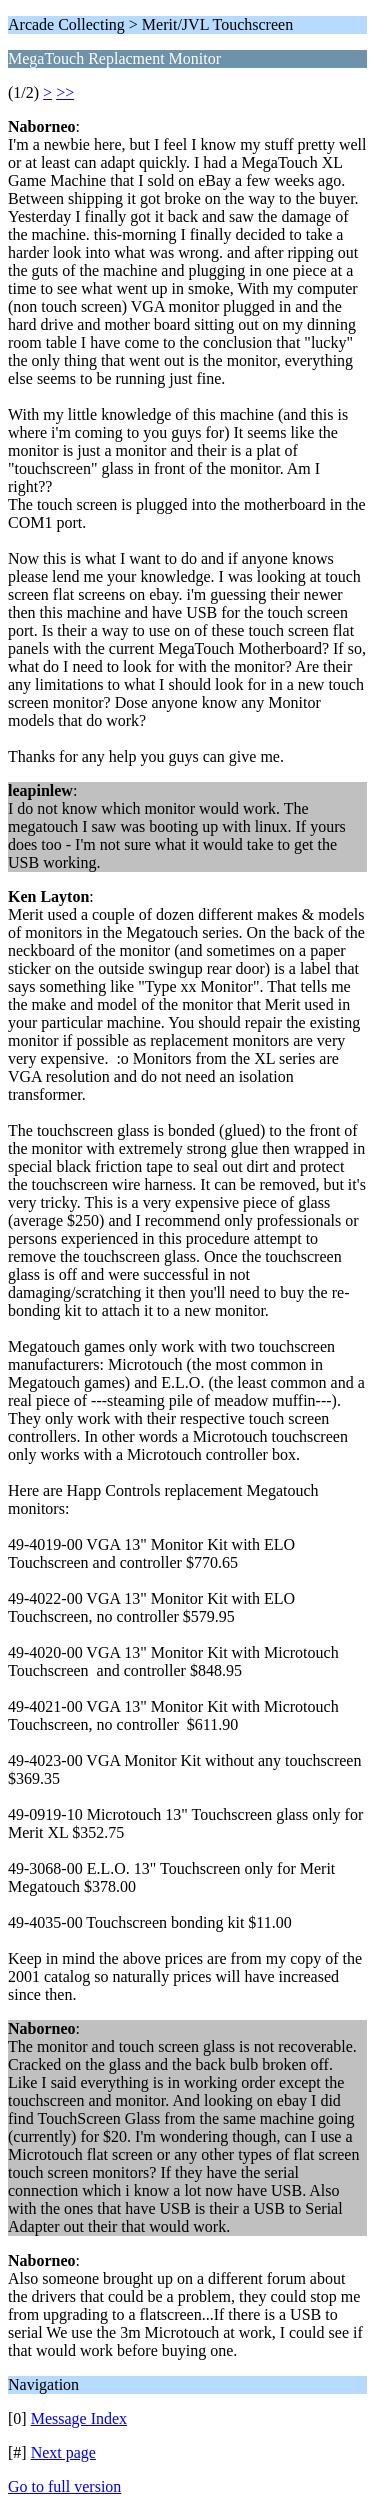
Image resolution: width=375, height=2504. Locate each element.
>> (65, 92)
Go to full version (64, 2486)
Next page (63, 2452)
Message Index (79, 2418)
